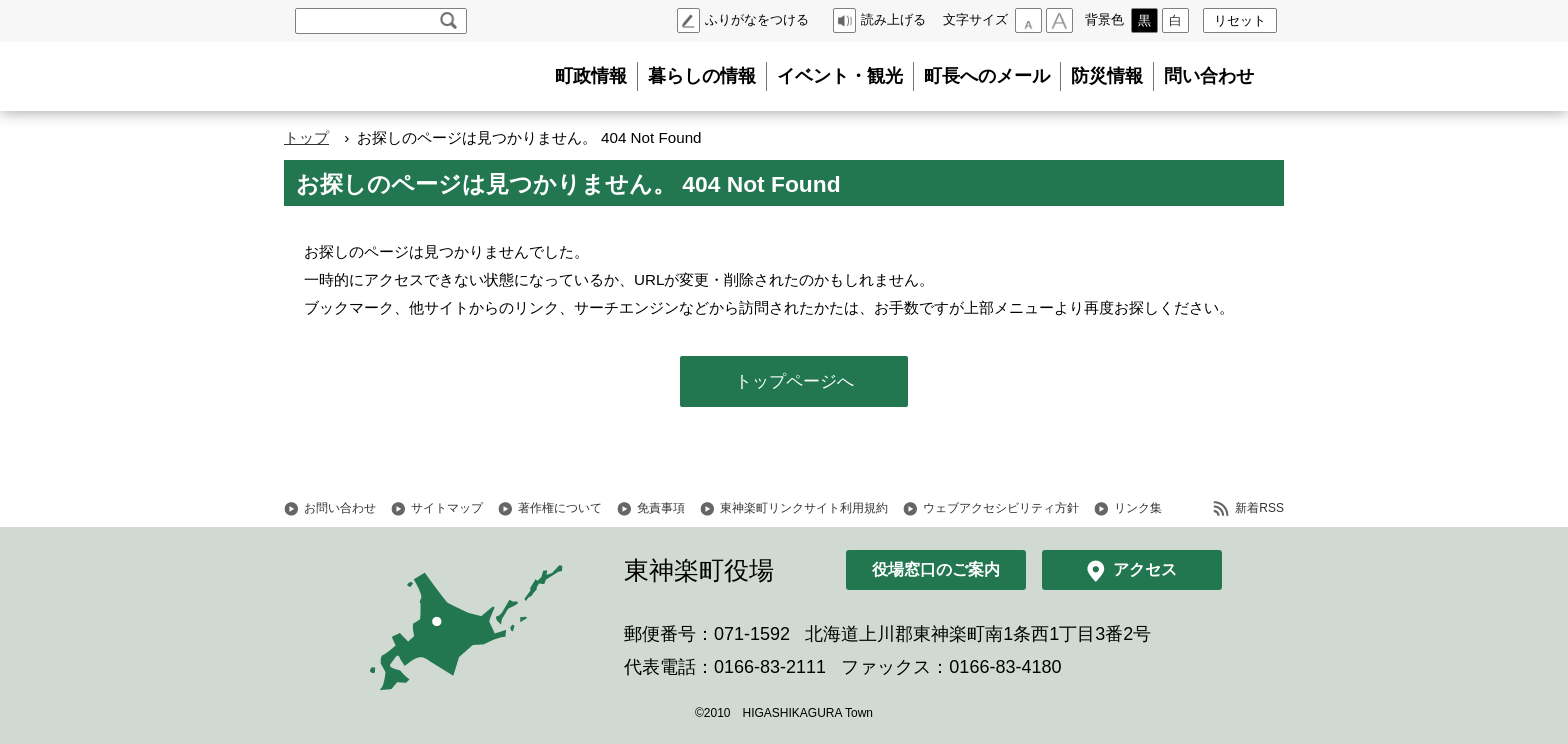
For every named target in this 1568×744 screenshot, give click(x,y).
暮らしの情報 (702, 76)
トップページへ (794, 381)
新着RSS (1259, 508)
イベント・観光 (840, 76)
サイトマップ (447, 508)
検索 (448, 21)
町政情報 (591, 76)
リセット (1240, 20)
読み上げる (893, 19)
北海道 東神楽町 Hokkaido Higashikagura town (394, 77)
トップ (306, 137)
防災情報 (1107, 76)
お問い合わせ (340, 508)
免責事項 (661, 508)
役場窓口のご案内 (936, 569)
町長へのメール (987, 76)
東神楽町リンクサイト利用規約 (804, 508)
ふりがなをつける (757, 19)
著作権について (560, 508)
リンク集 (1138, 508)
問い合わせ (1209, 76)
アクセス (1145, 569)
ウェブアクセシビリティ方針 (1001, 508)
